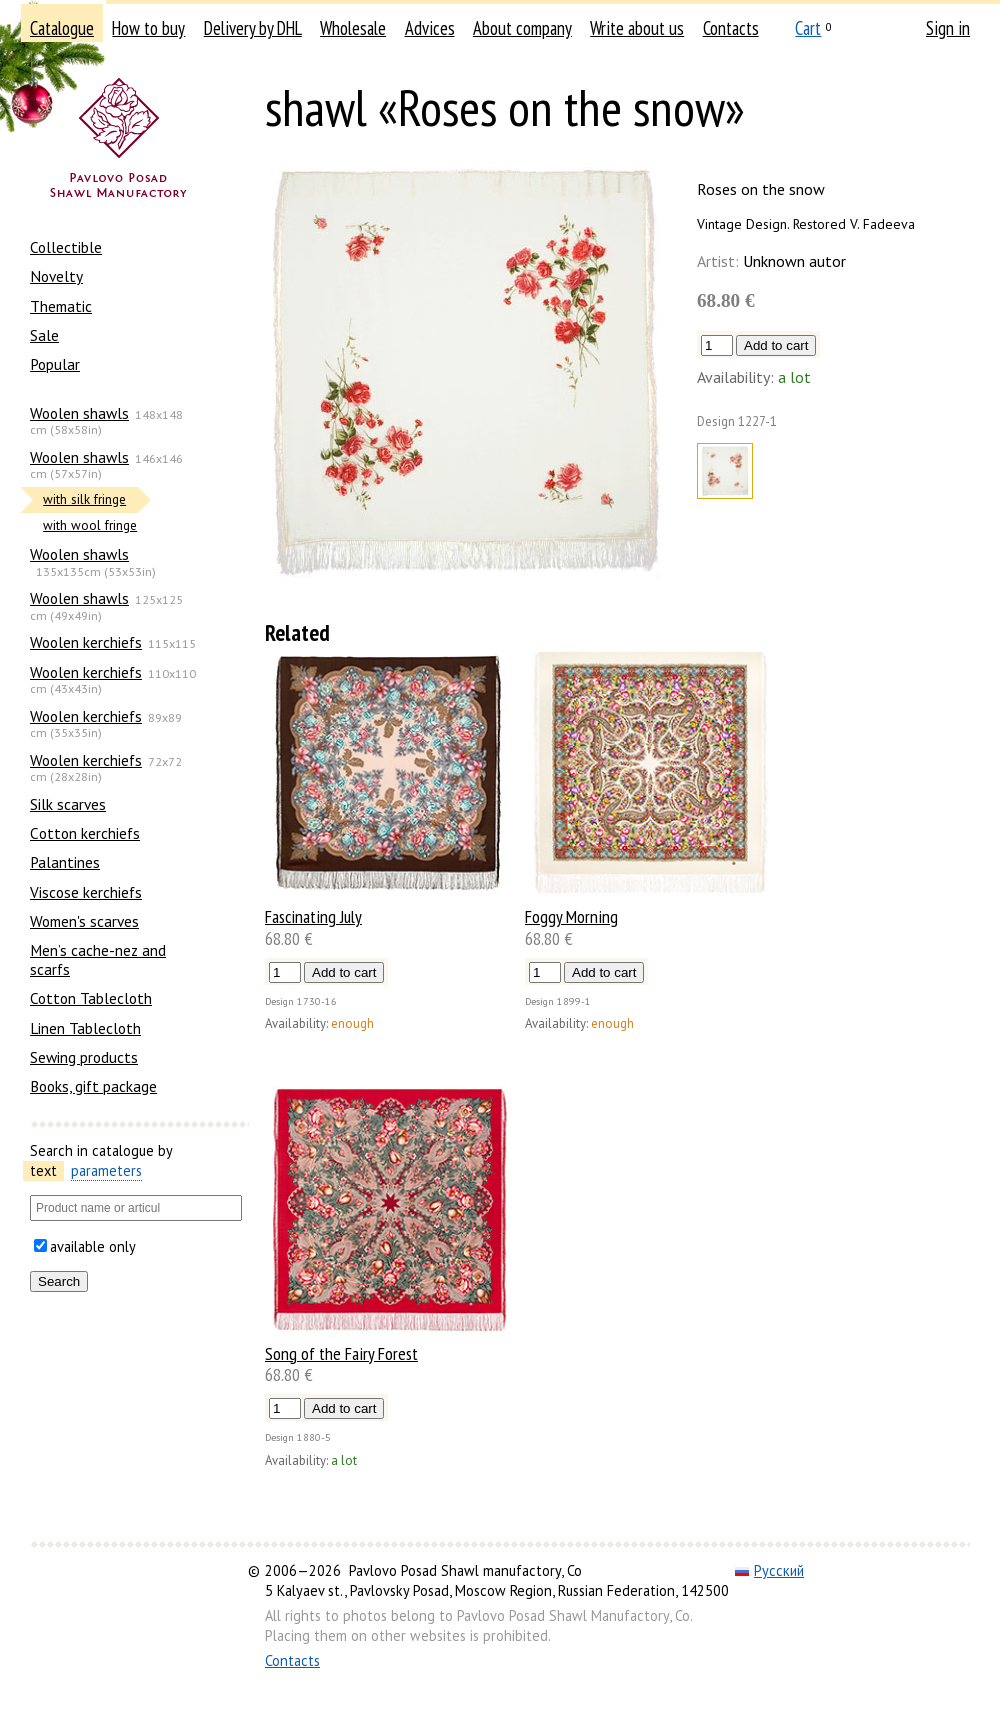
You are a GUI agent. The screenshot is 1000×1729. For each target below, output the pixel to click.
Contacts (731, 28)
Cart (808, 28)
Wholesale (353, 28)
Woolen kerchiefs (86, 642)
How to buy (148, 28)
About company (522, 28)
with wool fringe (90, 525)
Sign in (948, 28)
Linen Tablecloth (85, 1028)
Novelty (56, 276)
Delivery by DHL (253, 28)
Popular (55, 364)
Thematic (61, 306)
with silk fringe (84, 499)
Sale (44, 335)
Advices (430, 28)
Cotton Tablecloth (91, 998)
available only (93, 1246)
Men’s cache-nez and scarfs (98, 959)
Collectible (66, 247)
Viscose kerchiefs (86, 892)
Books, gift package (93, 1086)
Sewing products (84, 1057)
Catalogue (62, 28)
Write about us (637, 28)
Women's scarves (84, 921)
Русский (769, 1570)
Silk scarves (68, 804)
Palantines (65, 862)
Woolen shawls (79, 413)
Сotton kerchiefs (85, 833)
